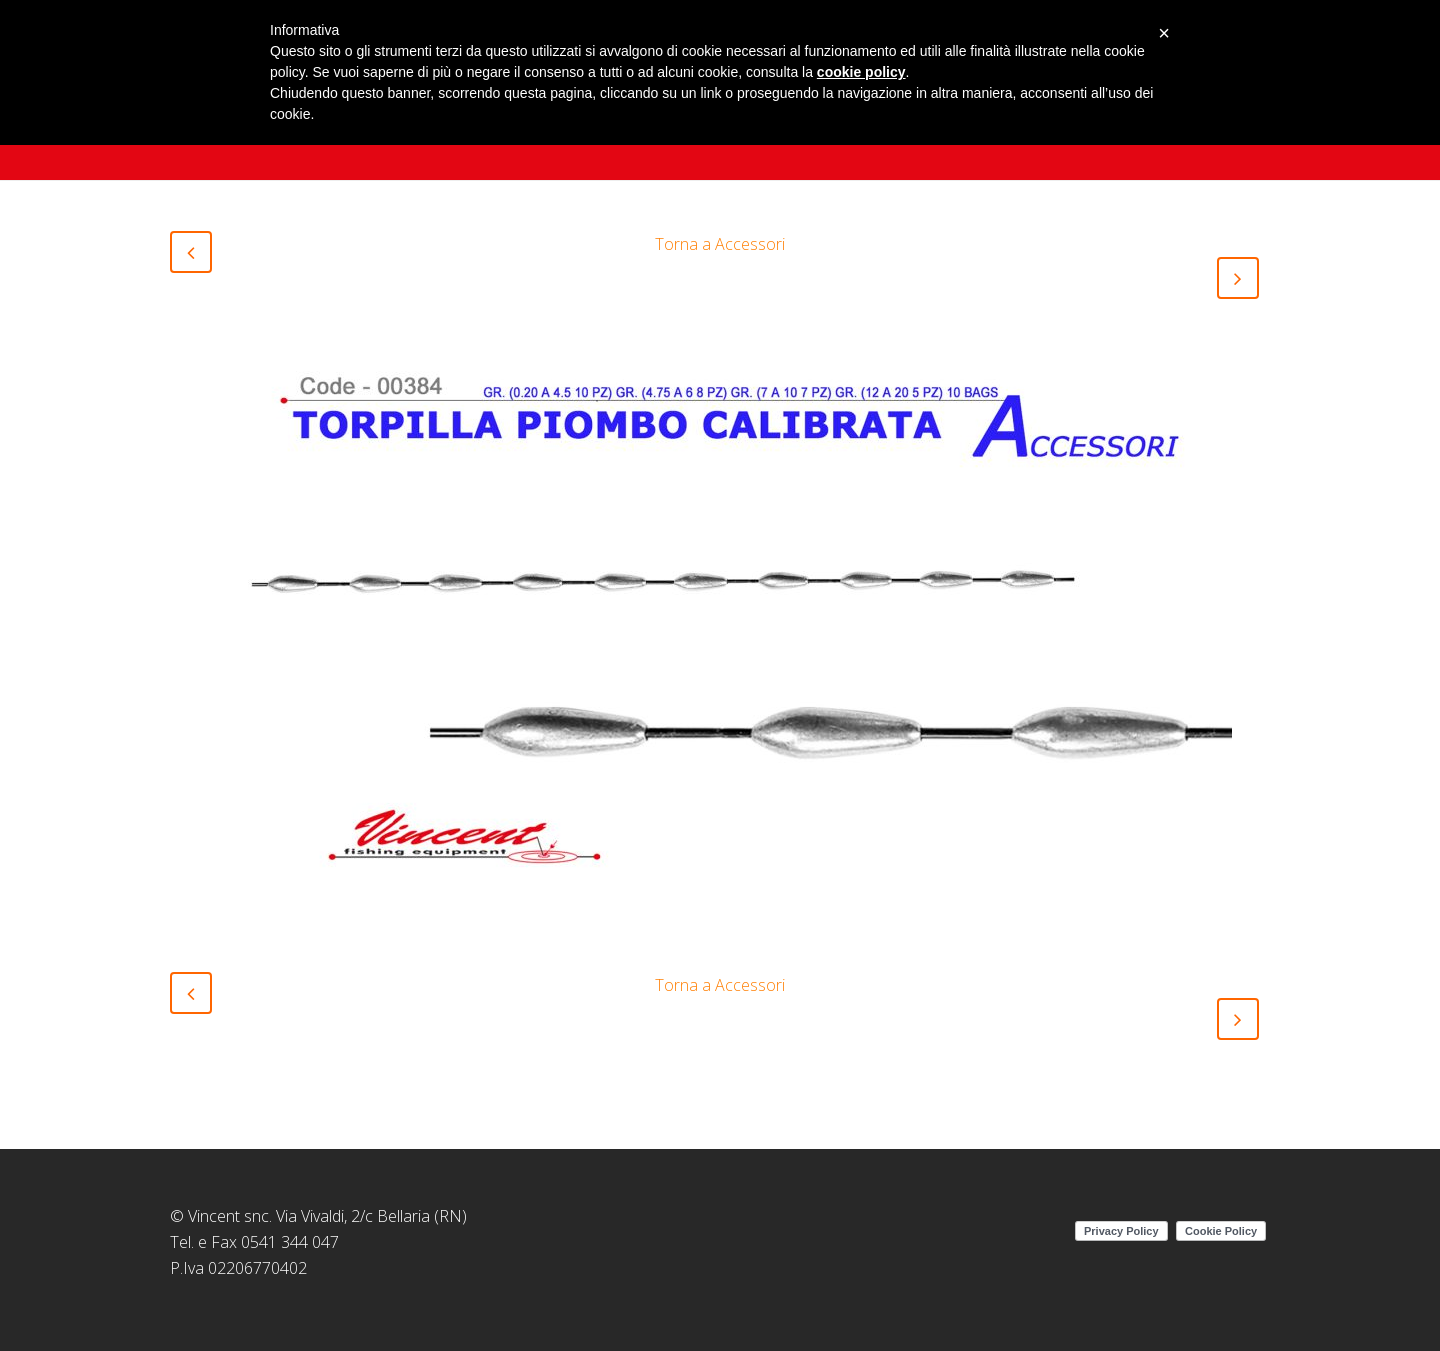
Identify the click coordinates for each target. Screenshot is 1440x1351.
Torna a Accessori (720, 244)
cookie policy (861, 72)
